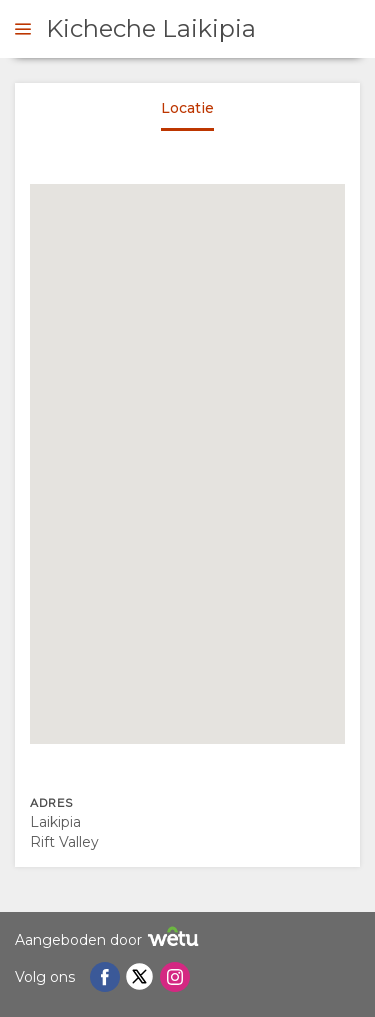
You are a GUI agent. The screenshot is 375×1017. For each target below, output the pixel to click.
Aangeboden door (109, 939)
